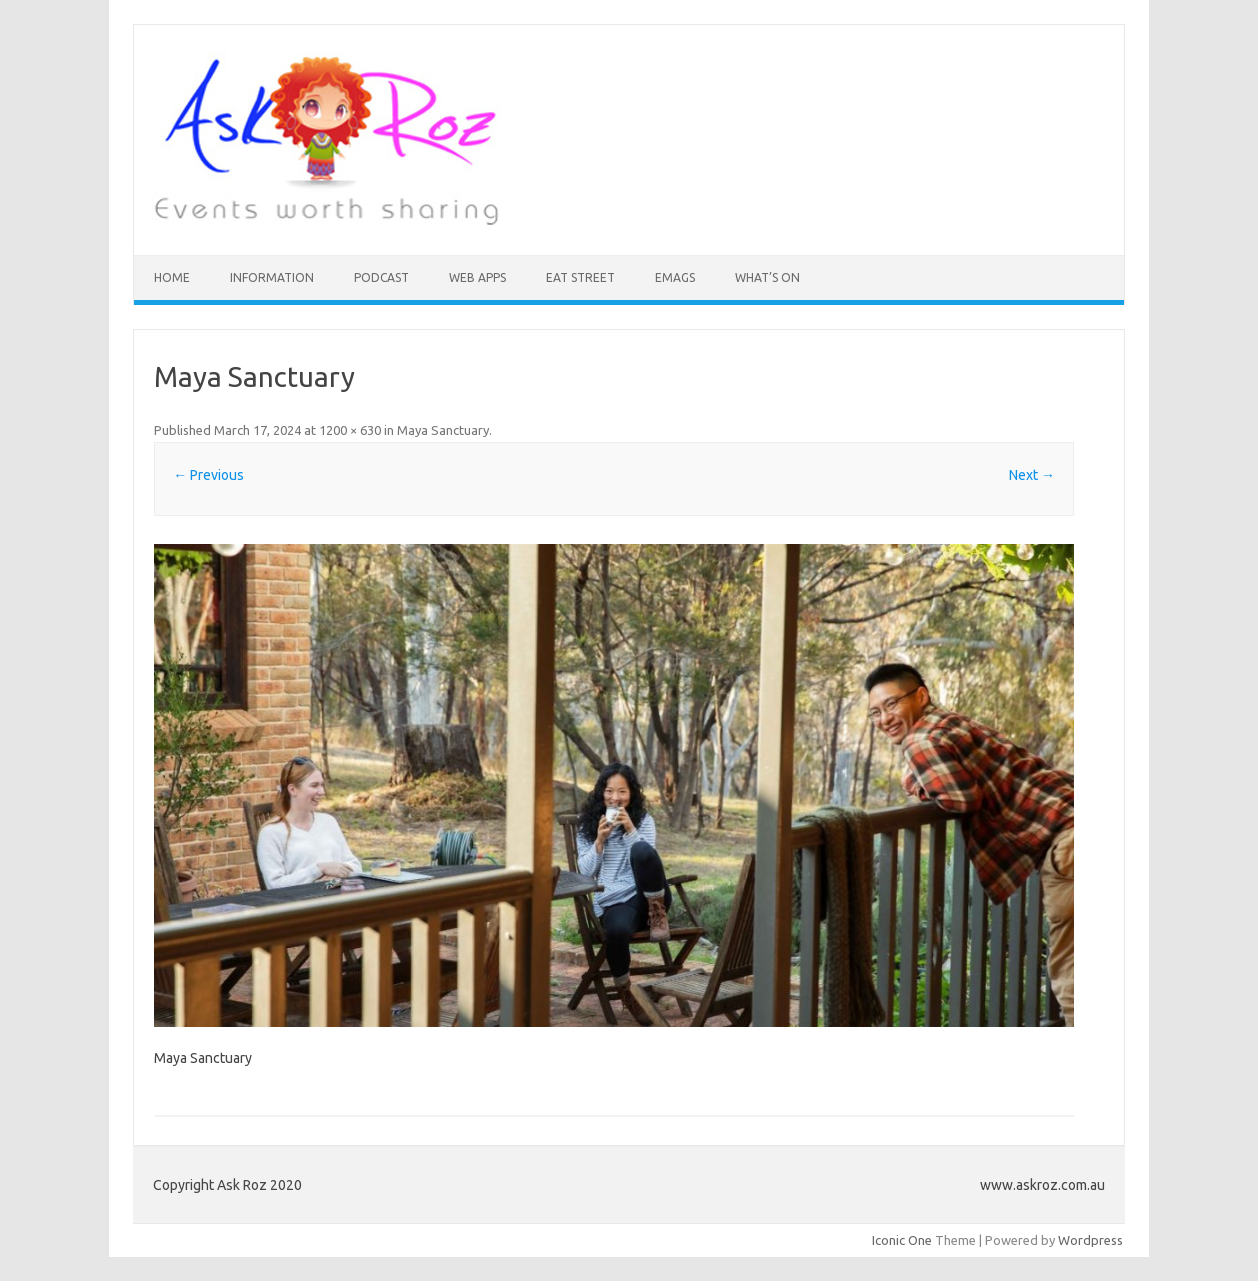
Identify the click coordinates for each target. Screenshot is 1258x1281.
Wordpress (1090, 1240)
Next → (1032, 475)
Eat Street (580, 277)
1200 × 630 (350, 430)
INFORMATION (272, 277)
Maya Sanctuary (443, 430)
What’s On (767, 277)
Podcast (381, 277)
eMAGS (675, 277)
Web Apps (477, 277)
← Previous (208, 475)
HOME (172, 277)
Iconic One (902, 1240)
